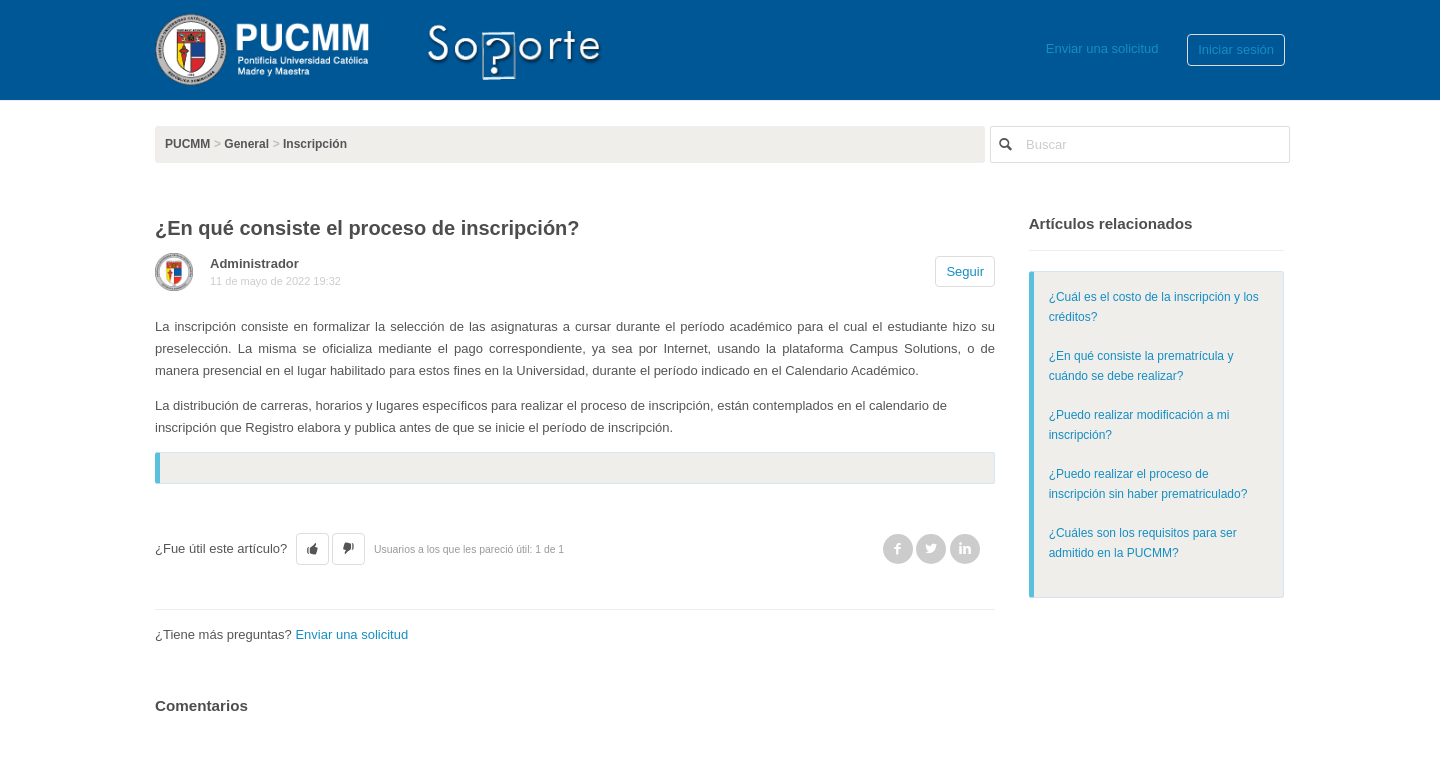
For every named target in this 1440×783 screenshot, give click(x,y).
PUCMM (187, 144)
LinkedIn (965, 549)
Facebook (898, 549)
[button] (312, 549)
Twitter (931, 549)
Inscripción (315, 144)
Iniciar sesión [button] (1236, 49)
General (246, 144)
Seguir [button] (965, 271)
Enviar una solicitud (1102, 48)
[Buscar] (1140, 144)
